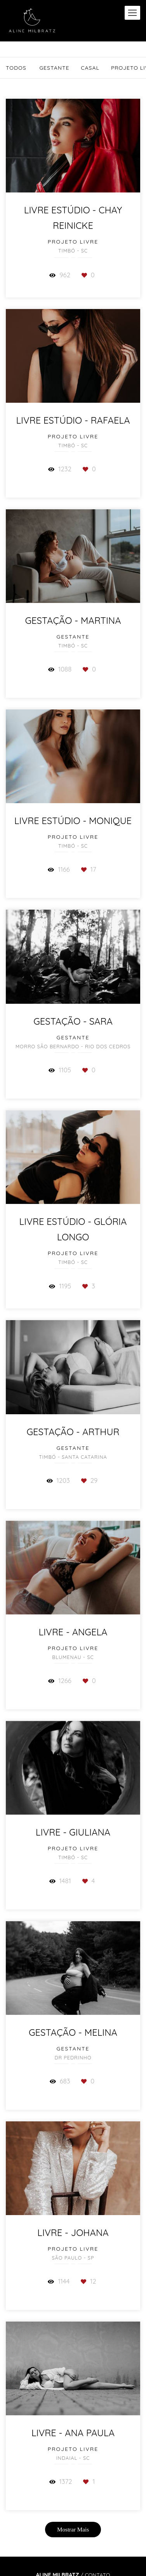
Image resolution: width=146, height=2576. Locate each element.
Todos (16, 67)
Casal (90, 67)
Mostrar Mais (73, 2529)
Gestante (54, 67)
